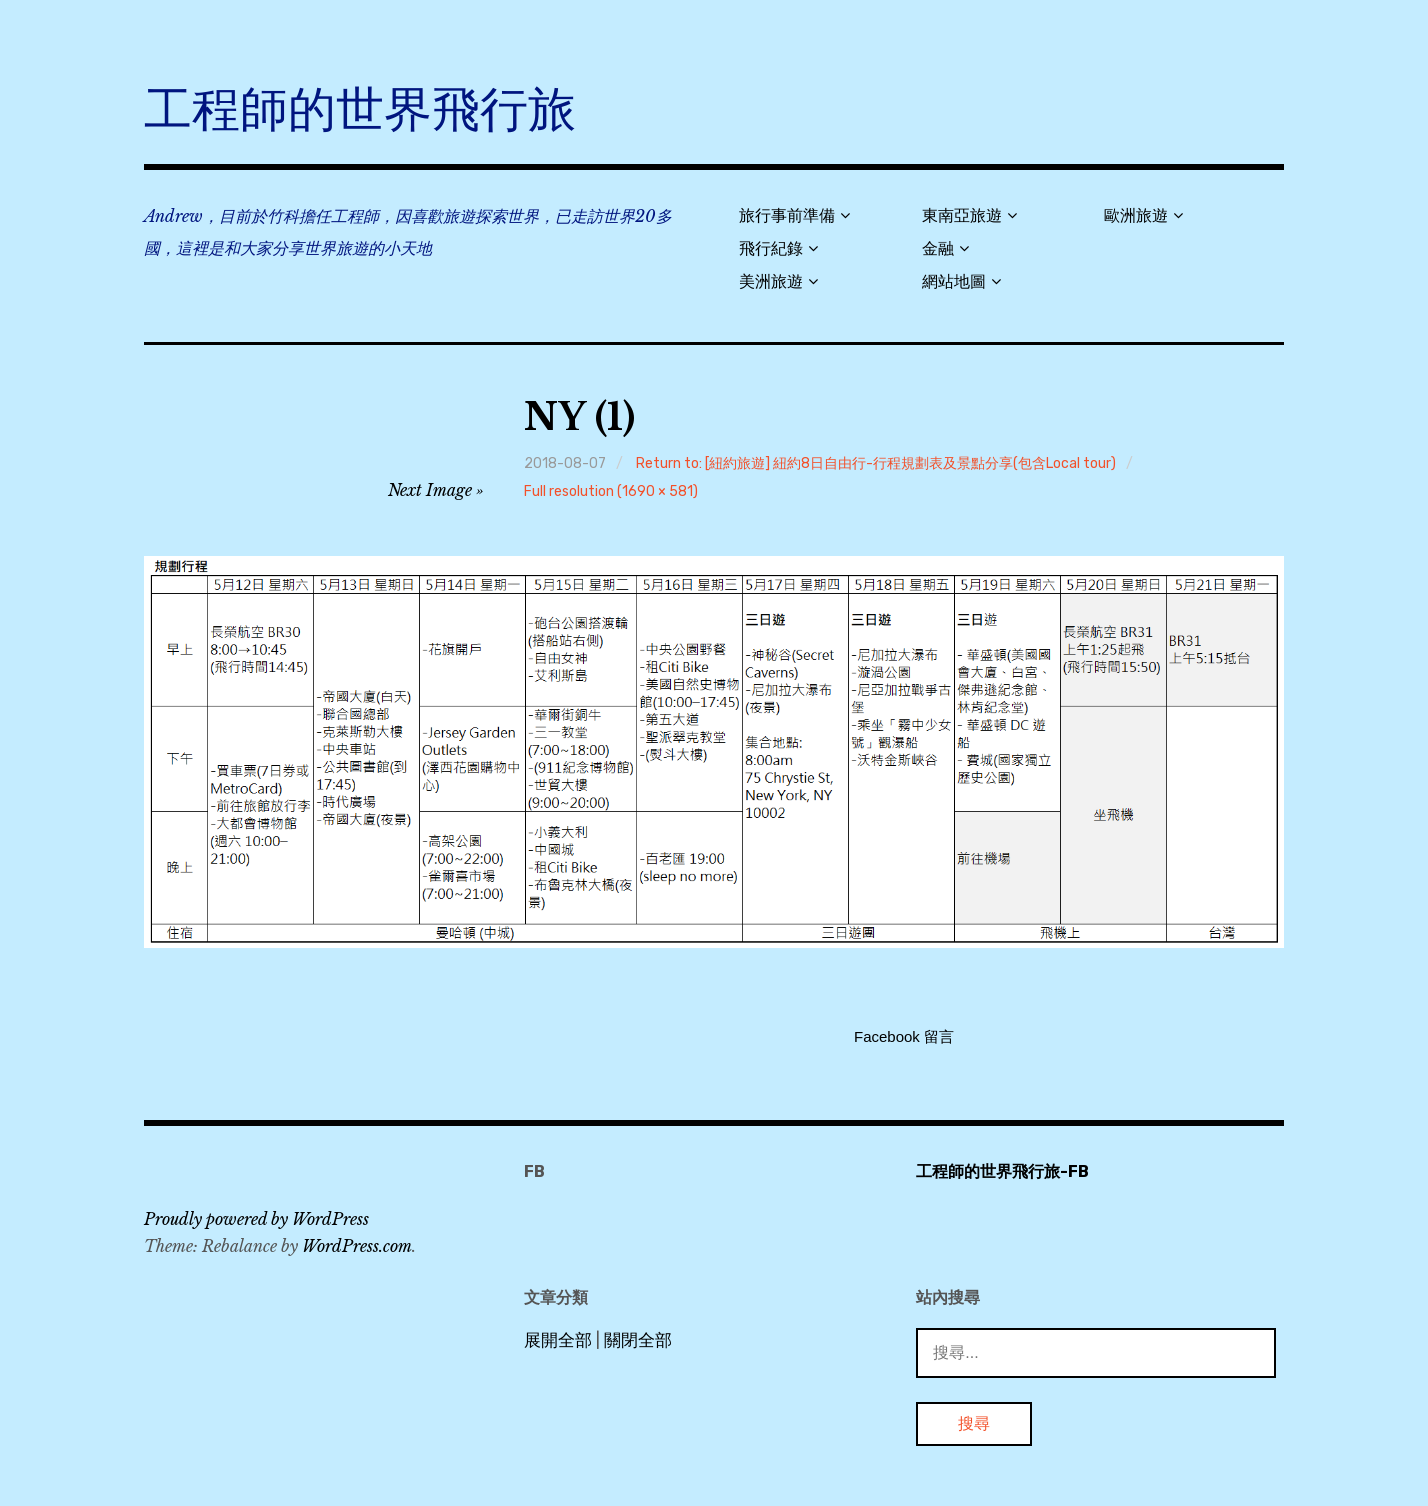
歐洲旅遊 (1136, 215)
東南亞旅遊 (962, 215)
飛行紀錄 (771, 248)
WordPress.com (357, 1246)
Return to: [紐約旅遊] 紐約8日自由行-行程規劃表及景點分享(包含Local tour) (876, 463)
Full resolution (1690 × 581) (611, 491)
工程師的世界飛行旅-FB (1002, 1171)
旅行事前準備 (787, 215)
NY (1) (579, 417)
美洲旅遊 (771, 281)
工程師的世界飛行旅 (360, 109)
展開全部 (558, 1340)
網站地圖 (954, 281)
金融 (938, 248)
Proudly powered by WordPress (256, 1219)
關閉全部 (638, 1340)
